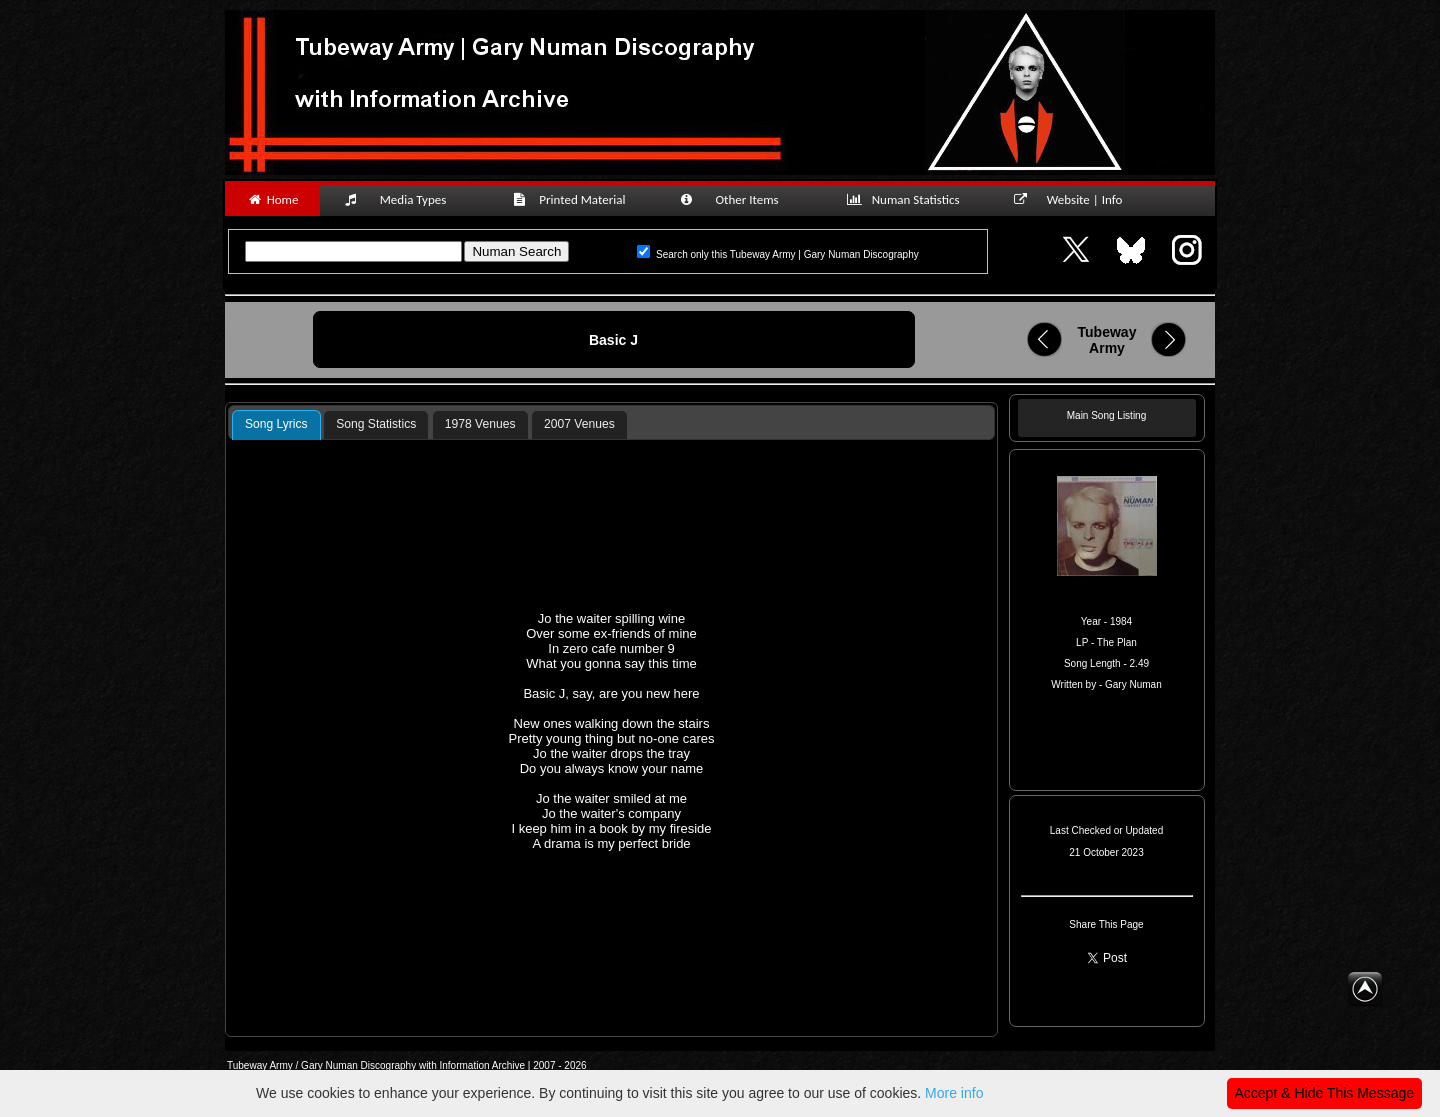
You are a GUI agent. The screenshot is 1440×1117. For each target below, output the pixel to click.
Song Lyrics (276, 424)
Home (272, 199)
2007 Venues (579, 424)
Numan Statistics (907, 199)
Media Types (404, 199)
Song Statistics (376, 424)
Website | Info (1074, 199)
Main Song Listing (1107, 415)
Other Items (740, 199)
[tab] (276, 425)
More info (954, 1093)
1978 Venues (480, 424)
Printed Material (572, 199)
